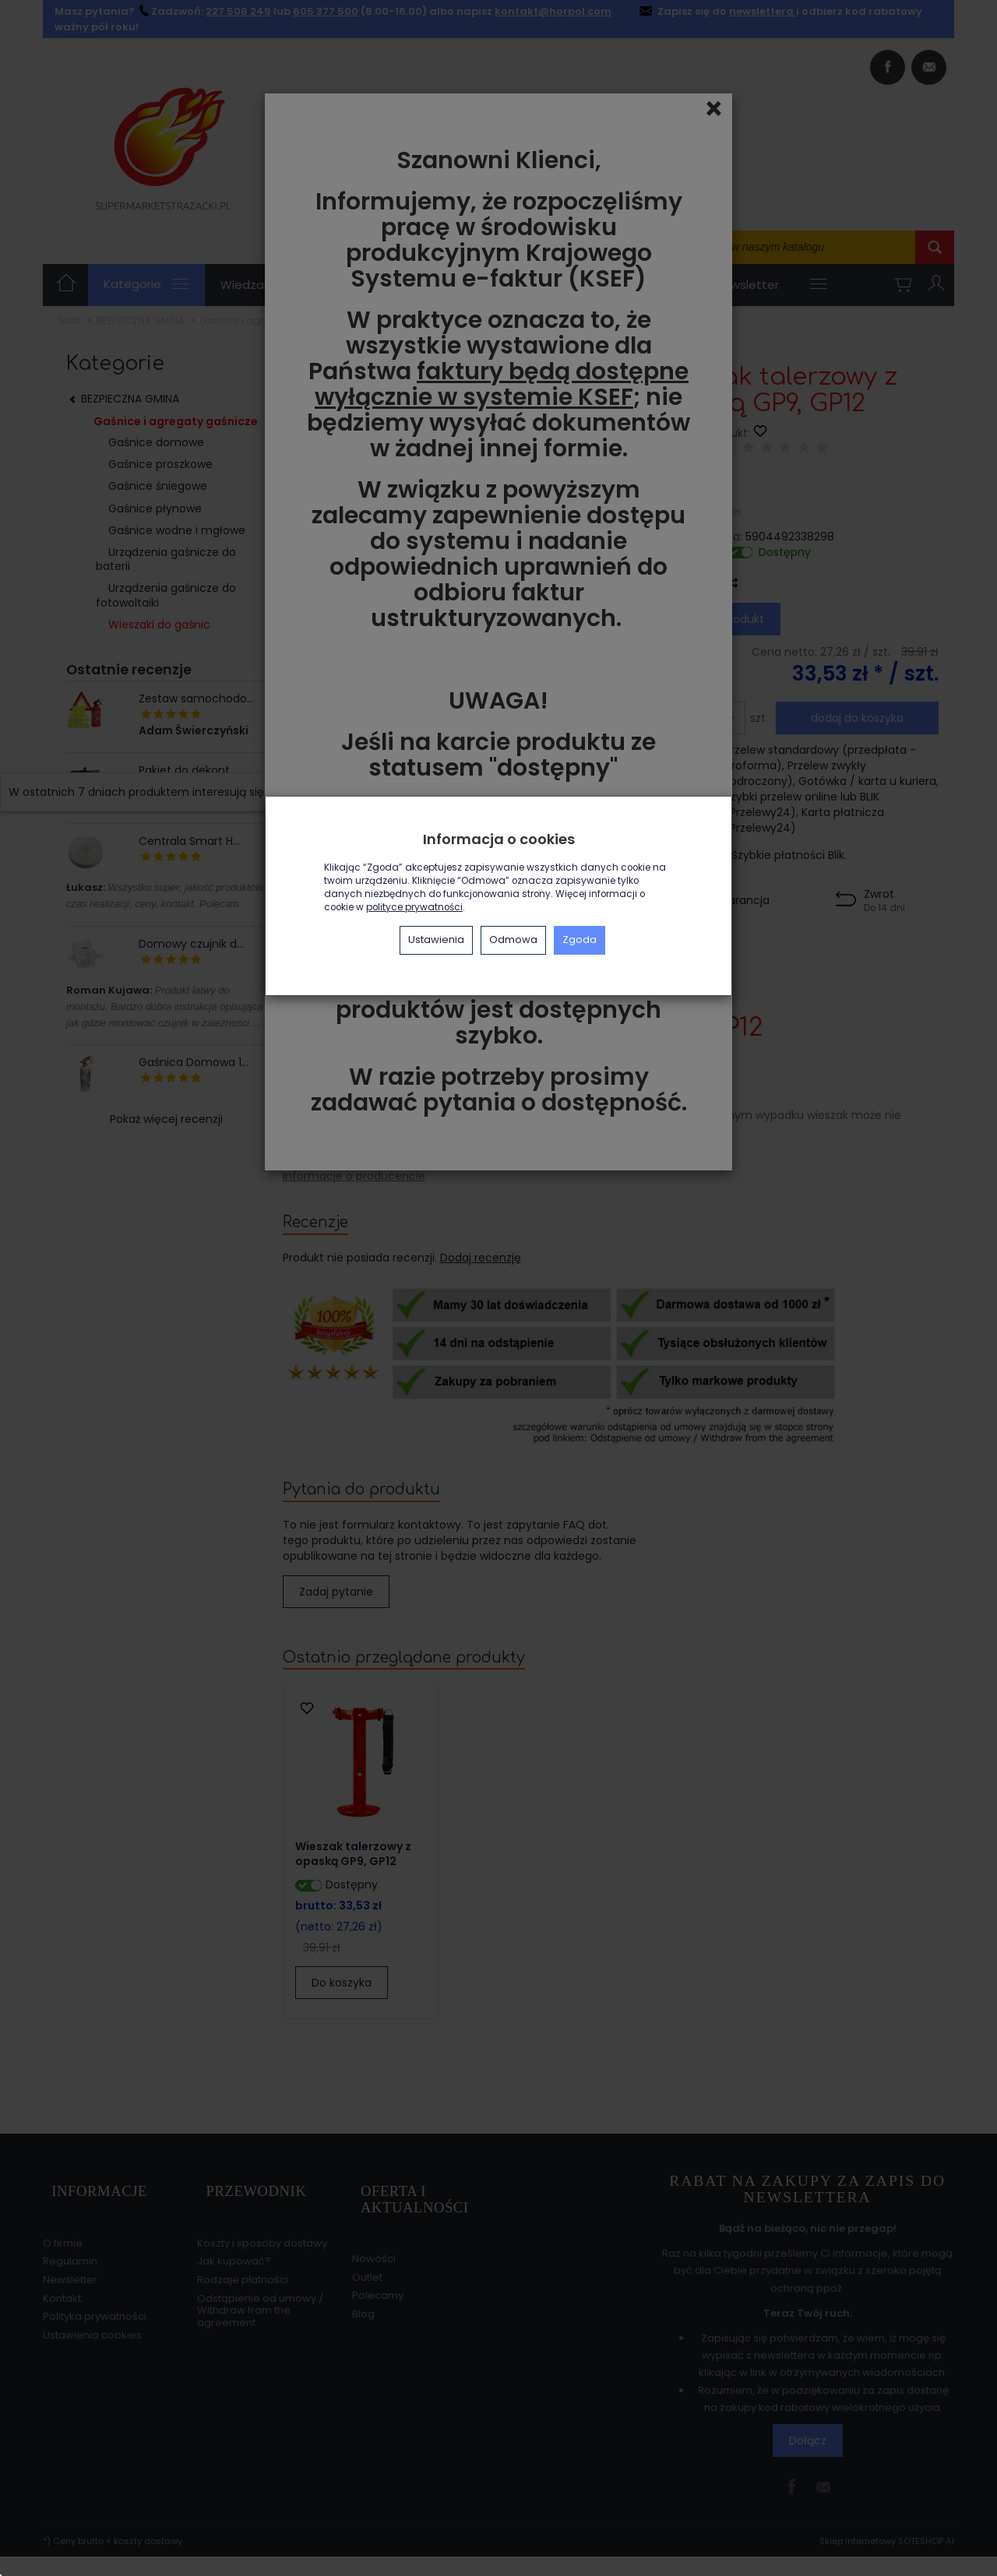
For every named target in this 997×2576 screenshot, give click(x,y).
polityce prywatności (414, 907)
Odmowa (513, 939)
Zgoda (579, 939)
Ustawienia (436, 939)
